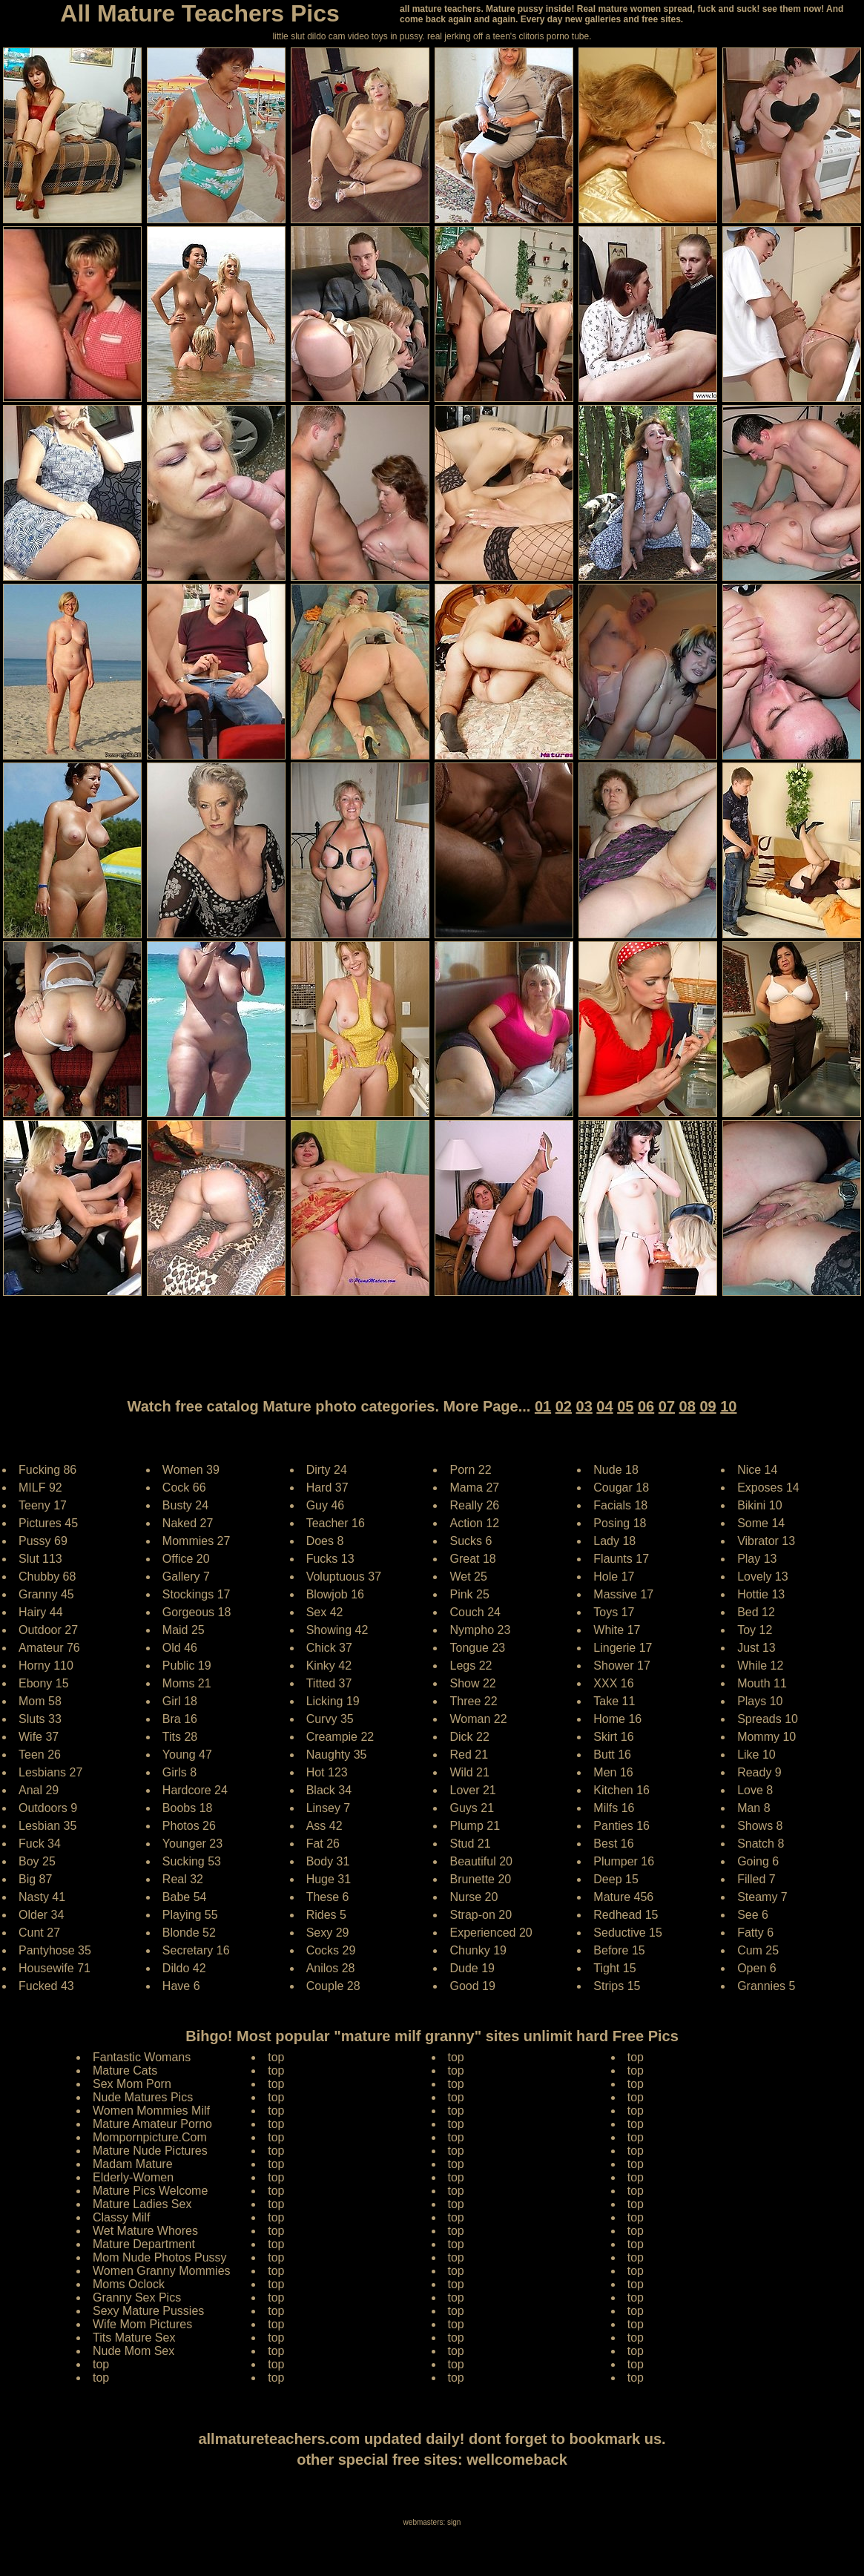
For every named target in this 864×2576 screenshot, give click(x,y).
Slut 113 (40, 1558)
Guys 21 (471, 1808)
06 (646, 1406)
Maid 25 (183, 1630)
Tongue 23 (477, 1647)
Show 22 (472, 1683)
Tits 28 (179, 1736)
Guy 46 (325, 1505)
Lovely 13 (762, 1576)
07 (667, 1406)
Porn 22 (470, 1469)
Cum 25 (758, 1950)
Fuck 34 (40, 1843)
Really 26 (474, 1505)
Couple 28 (333, 1986)
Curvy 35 (330, 1719)
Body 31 (328, 1861)
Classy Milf (121, 2217)
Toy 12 (754, 1630)
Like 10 (756, 1754)
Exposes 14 (768, 1487)
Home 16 (617, 1719)
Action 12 (474, 1523)
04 (604, 1406)
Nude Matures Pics (143, 2097)
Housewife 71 (54, 1968)
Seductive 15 (627, 1932)
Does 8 (325, 1541)
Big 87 (35, 1879)
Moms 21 (186, 1683)
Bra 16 (179, 1719)
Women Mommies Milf (151, 2110)
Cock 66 (184, 1487)
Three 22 (473, 1701)
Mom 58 (40, 1701)
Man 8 (753, 1808)
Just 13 (756, 1647)
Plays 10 (759, 1701)
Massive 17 (623, 1594)
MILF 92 (40, 1487)
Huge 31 (329, 1879)
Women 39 (191, 1469)
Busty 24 (185, 1505)
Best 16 (613, 1843)
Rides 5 (326, 1914)
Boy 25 (37, 1861)
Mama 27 (474, 1487)
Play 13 (756, 1558)
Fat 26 (323, 1843)
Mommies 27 (196, 1541)
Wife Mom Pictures (142, 2324)
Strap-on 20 (480, 1914)
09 (707, 1406)
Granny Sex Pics (137, 2297)
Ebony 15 (44, 1683)
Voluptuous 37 (343, 1576)
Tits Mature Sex (134, 2337)
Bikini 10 (759, 1505)
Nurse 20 (473, 1897)
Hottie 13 (761, 1594)
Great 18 (472, 1558)
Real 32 (182, 1879)
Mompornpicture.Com (150, 2137)
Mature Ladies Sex (142, 2204)
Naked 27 (188, 1523)
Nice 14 (757, 1469)
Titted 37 (329, 1683)
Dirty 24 (326, 1469)
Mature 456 (623, 1897)
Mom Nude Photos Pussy (160, 2257)
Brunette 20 (480, 1879)
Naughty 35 (336, 1754)
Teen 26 (40, 1754)
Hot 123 (327, 1772)
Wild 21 (469, 1772)
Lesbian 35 (47, 1825)
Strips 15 (616, 1986)
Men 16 (613, 1772)
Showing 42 (337, 1630)
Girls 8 (179, 1772)
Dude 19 (472, 1968)
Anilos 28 (330, 1968)
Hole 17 (613, 1576)
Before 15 (618, 1950)
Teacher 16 (335, 1523)
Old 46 (179, 1647)
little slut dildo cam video (320, 36)
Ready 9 (759, 1772)
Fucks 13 (330, 1558)
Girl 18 (179, 1701)
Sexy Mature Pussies (148, 2311)
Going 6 (758, 1861)
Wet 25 (468, 1576)
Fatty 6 (755, 1932)
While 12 (760, 1665)
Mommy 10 (766, 1736)
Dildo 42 (184, 1968)
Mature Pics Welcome (150, 2190)
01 (543, 1406)
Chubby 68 (47, 1576)
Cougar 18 (621, 1487)
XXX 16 (613, 1683)
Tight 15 (614, 1968)
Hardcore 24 (195, 1790)
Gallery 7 (186, 1576)
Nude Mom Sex (133, 2351)
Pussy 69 (43, 1541)
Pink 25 (469, 1594)
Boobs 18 (187, 1808)
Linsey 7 (328, 1808)
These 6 (327, 1897)
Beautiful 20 (480, 1861)
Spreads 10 (767, 1719)
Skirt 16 (613, 1736)
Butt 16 (612, 1754)
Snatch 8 (760, 1843)
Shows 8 (759, 1825)
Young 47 (187, 1754)
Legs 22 (470, 1665)
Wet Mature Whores (145, 2230)
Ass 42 (324, 1825)
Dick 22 (469, 1736)
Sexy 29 (327, 1932)
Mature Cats (125, 2070)
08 (687, 1406)
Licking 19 (333, 1701)
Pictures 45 (48, 1523)
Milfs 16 (613, 1808)
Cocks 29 (331, 1950)
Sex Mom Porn (132, 2084)
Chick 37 (329, 1647)
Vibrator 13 (766, 1541)
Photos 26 (189, 1825)
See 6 (752, 1914)
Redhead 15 (625, 1914)
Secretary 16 (196, 1950)
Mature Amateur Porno (152, 2124)
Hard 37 (327, 1487)
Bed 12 (756, 1612)
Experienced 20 (490, 1932)
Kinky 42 (329, 1665)
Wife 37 (39, 1736)
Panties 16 (621, 1825)
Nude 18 (616, 1469)
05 (625, 1406)
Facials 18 (620, 1505)
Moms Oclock (129, 2284)
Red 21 (468, 1754)
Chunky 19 (478, 1950)
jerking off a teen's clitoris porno (506, 36)
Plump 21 (474, 1825)
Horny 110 (46, 1665)
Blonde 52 (189, 1932)
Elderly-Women (133, 2177)
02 (563, 1406)
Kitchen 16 (621, 1790)
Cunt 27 (39, 1932)
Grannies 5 (766, 1986)
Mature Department (144, 2244)
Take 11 (614, 1701)
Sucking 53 (191, 1861)
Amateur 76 (49, 1647)
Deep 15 (616, 1879)
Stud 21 (469, 1843)
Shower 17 (621, 1665)
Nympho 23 (479, 1630)
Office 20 (186, 1558)
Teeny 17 (43, 1505)
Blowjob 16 (335, 1594)
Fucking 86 (47, 1469)
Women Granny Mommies (162, 2270)
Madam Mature (133, 2164)
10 (728, 1406)
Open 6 (756, 1968)
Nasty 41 (42, 1897)
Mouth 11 (762, 1683)
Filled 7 (756, 1879)
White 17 (616, 1630)
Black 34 (329, 1790)
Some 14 (761, 1523)
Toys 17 (613, 1612)
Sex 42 (324, 1612)
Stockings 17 (196, 1594)
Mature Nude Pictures (150, 2150)
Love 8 (755, 1790)
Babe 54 (184, 1897)
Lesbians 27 (50, 1772)
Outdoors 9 (48, 1808)
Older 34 (41, 1914)
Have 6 (181, 1986)
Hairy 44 (41, 1612)
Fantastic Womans (142, 2057)
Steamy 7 (762, 1897)
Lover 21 (472, 1790)
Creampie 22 (340, 1736)
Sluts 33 (40, 1719)
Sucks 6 (470, 1541)
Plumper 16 (623, 1861)
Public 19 (186, 1665)
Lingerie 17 (622, 1647)
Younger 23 (192, 1843)
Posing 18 (619, 1523)
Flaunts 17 (621, 1558)
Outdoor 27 (48, 1630)
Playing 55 (190, 1914)
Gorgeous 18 (196, 1612)
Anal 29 (39, 1790)
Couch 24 (475, 1612)
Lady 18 (614, 1541)
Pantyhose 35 (55, 1950)
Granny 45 (46, 1594)
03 (584, 1406)
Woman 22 (478, 1719)
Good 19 (472, 1986)
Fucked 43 (46, 1986)
